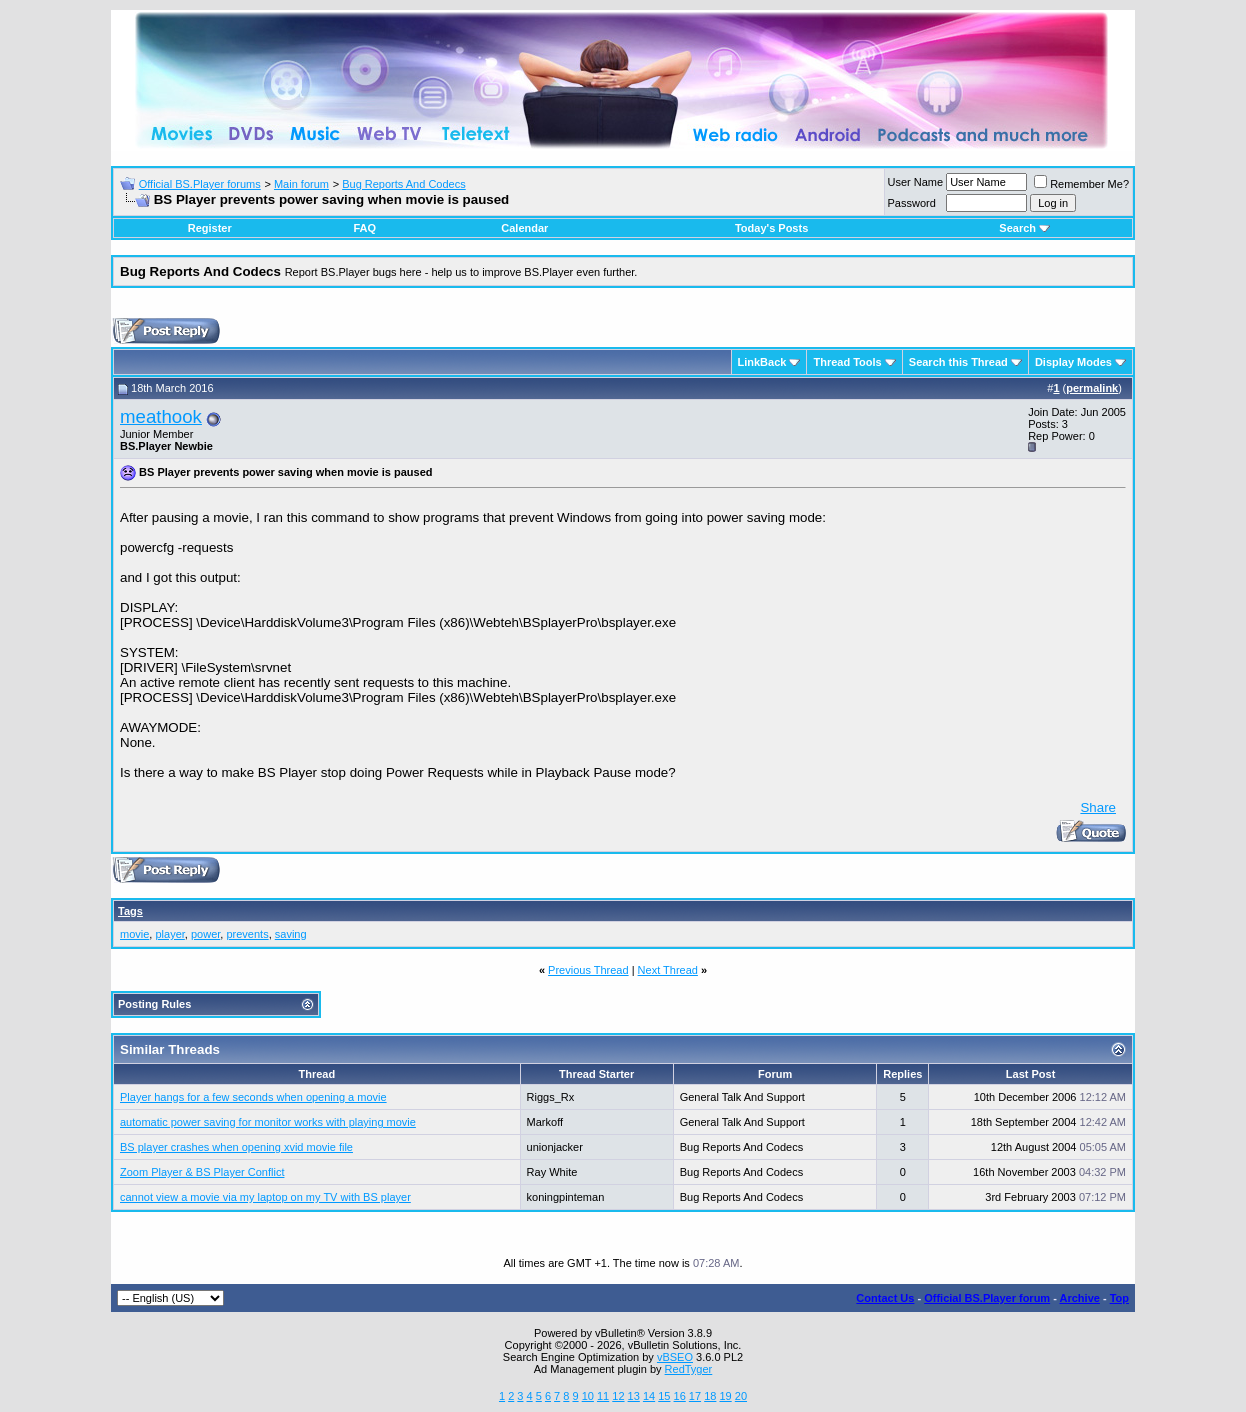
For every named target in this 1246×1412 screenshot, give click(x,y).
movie (134, 934)
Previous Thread (588, 970)
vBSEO (675, 1357)
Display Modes (1073, 362)
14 (649, 1396)
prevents (247, 934)
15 (664, 1396)
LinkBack (762, 362)
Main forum (301, 184)
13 (634, 1396)
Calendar (524, 228)
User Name (916, 182)
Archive (1080, 1298)
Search (1024, 228)
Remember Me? (1081, 184)
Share (1098, 807)
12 (618, 1396)
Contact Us (885, 1298)
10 (588, 1396)
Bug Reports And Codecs (404, 184)
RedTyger (689, 1369)
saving (291, 934)
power (205, 934)
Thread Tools (847, 362)
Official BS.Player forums (200, 184)
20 (741, 1396)
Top (1119, 1298)
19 (725, 1396)
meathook (161, 416)
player (169, 934)
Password (912, 203)
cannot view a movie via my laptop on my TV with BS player (265, 1197)
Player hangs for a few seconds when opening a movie (253, 1097)
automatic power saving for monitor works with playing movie (268, 1122)
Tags (130, 911)
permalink (1092, 388)
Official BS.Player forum (987, 1298)
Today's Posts (771, 228)
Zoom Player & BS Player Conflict (202, 1172)
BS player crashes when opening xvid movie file (236, 1147)
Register (210, 228)
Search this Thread (958, 362)
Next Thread (668, 970)
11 (603, 1396)
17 (695, 1396)
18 (710, 1396)
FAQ (364, 228)
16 (680, 1396)
